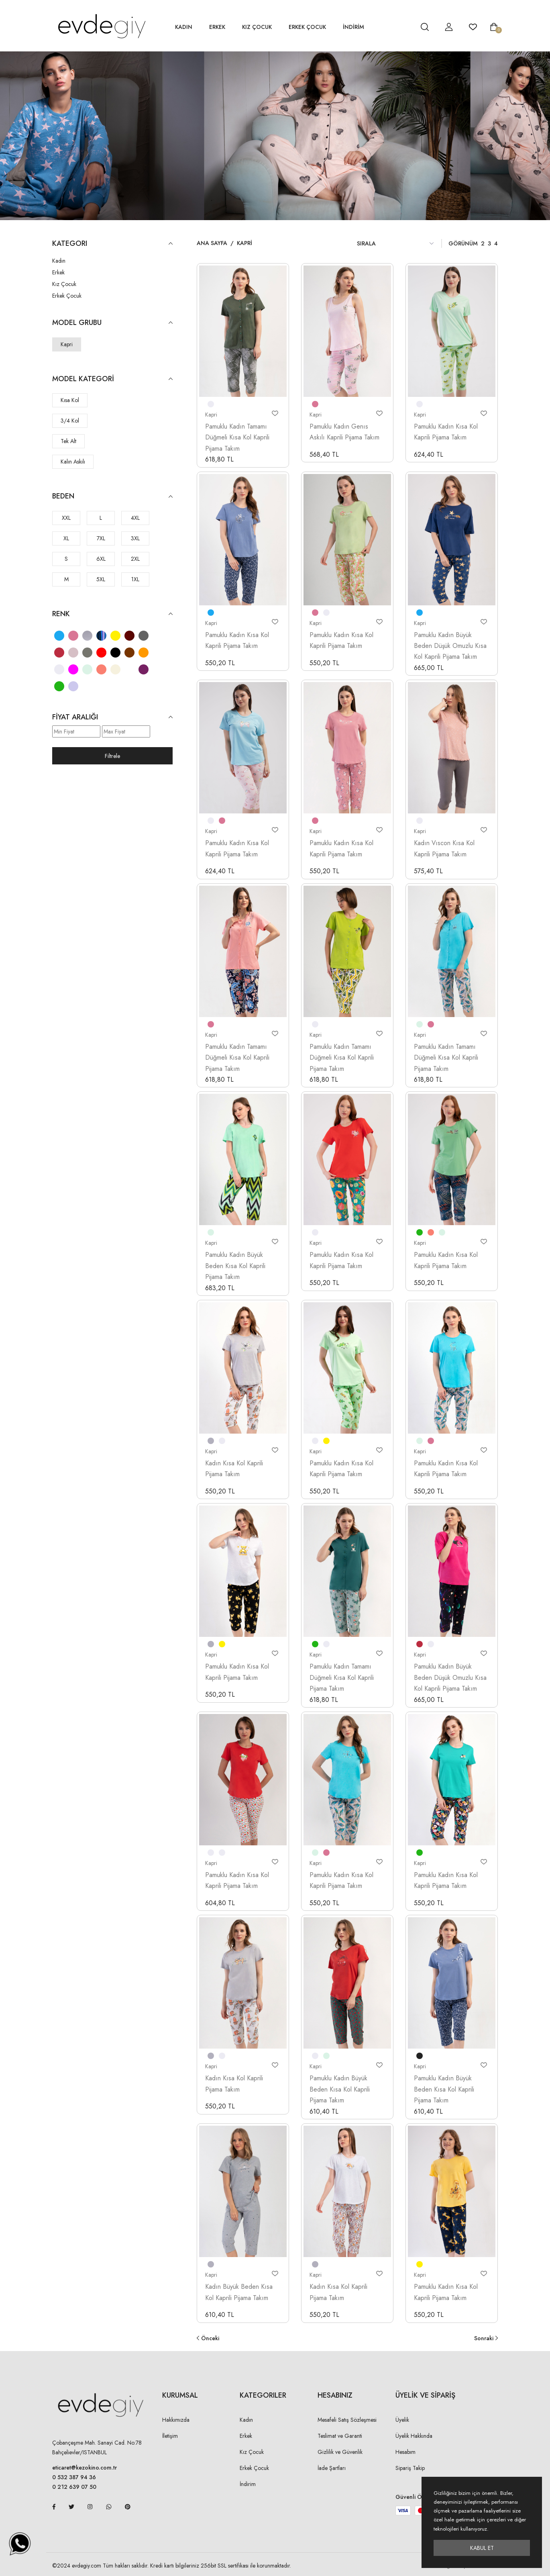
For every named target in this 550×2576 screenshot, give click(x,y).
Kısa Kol (70, 400)
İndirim (248, 2484)
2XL (135, 559)
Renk (112, 614)
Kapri (67, 344)
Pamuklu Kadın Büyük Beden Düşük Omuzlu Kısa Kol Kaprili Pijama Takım (450, 646)
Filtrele (112, 756)
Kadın (183, 27)
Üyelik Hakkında (413, 2436)
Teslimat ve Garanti (340, 2436)
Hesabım (405, 2452)
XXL (66, 518)
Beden (112, 496)
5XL (100, 579)
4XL (135, 518)
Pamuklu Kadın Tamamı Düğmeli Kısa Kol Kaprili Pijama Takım (237, 437)
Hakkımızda (175, 2420)
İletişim (170, 2436)
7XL (101, 538)
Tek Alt (68, 441)
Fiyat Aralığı (112, 717)
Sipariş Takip (410, 2468)
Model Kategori (112, 379)
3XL (135, 538)
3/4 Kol (70, 421)
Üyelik (402, 2420)
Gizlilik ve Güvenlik (340, 2452)
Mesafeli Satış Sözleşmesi (347, 2420)
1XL (135, 579)
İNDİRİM (353, 27)
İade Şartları (332, 2468)
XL (66, 538)
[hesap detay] (404, 27)
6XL (101, 559)
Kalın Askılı (73, 462)
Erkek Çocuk (307, 27)
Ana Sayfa (212, 243)
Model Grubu (112, 323)
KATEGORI (112, 244)
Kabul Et (482, 2548)
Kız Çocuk (257, 27)
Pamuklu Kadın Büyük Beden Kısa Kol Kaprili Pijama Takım (235, 1265)
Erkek (217, 27)
